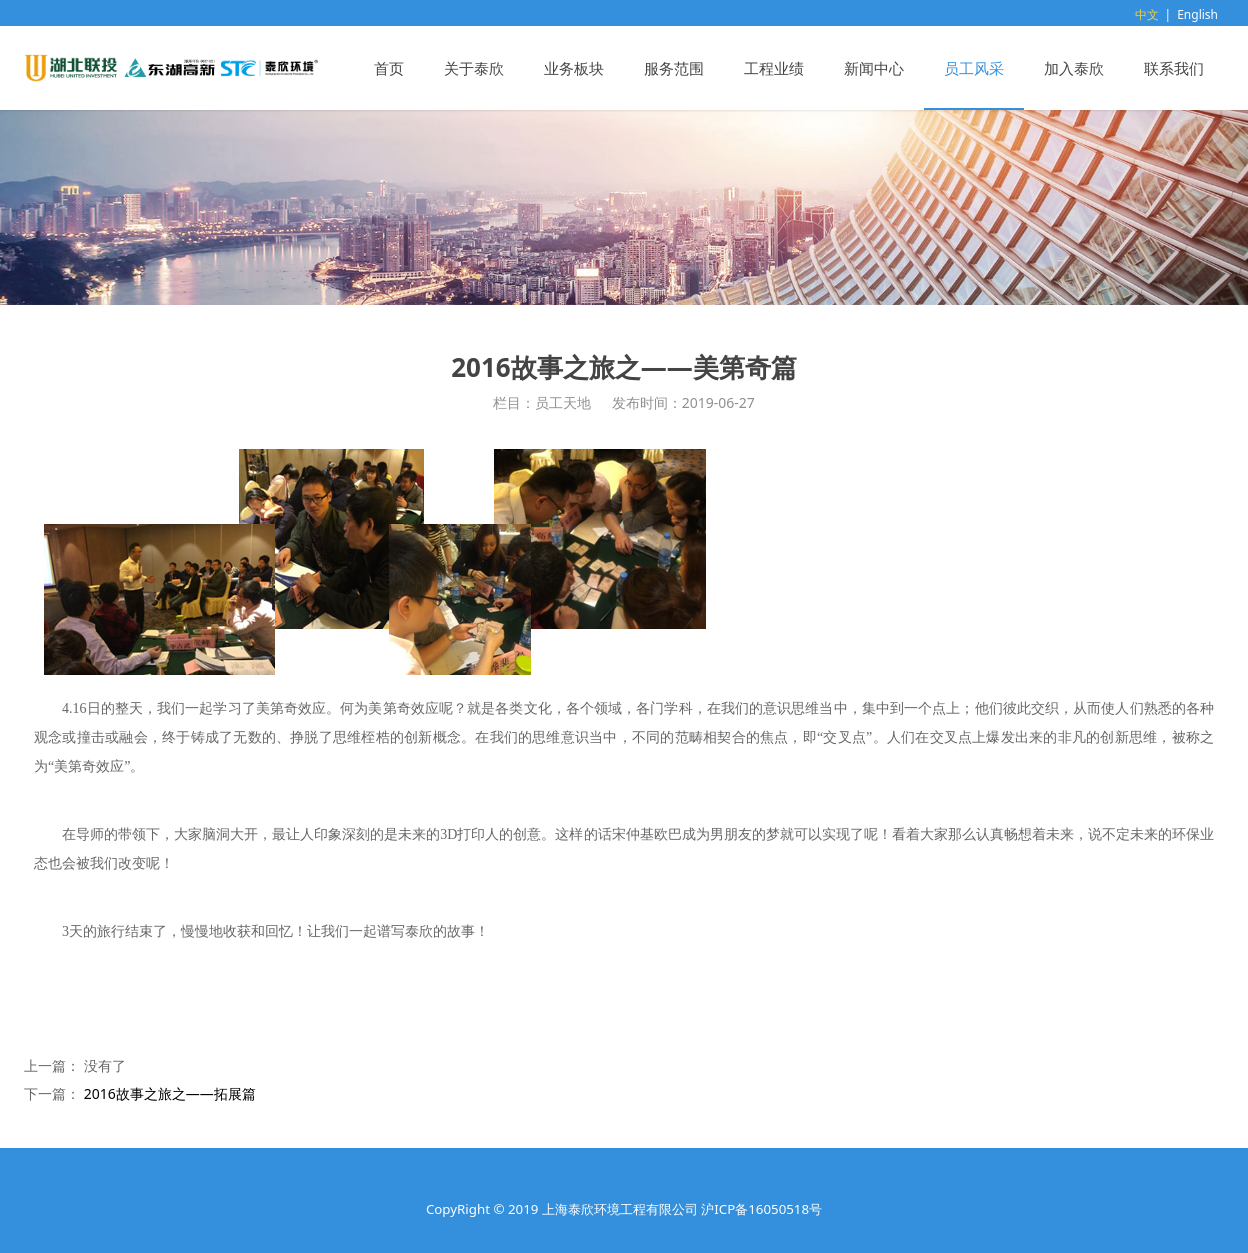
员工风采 (974, 68)
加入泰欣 (1074, 68)
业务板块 (574, 68)
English (1197, 14)
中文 (1147, 14)
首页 (389, 68)
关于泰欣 (474, 68)
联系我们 (1174, 68)
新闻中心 (874, 68)
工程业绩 (774, 68)
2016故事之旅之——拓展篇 (170, 1093)
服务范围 (674, 68)
